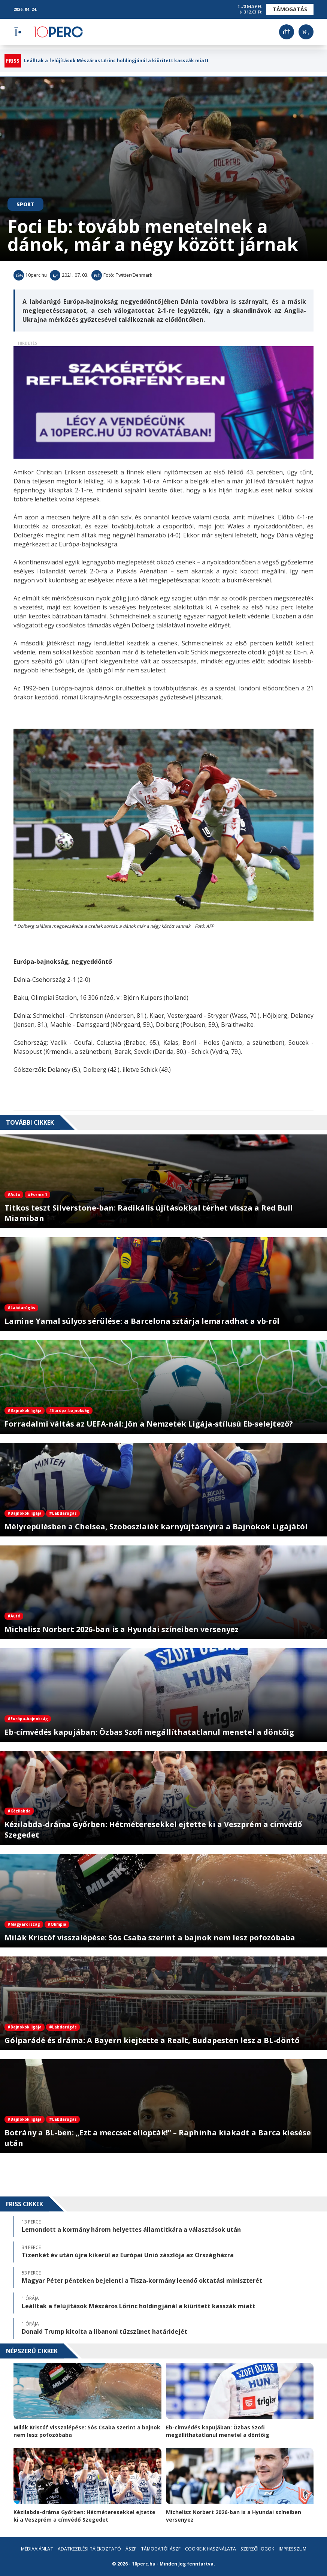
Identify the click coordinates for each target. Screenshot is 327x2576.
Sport (25, 204)
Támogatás (290, 9)
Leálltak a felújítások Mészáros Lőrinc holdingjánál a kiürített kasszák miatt (116, 61)
